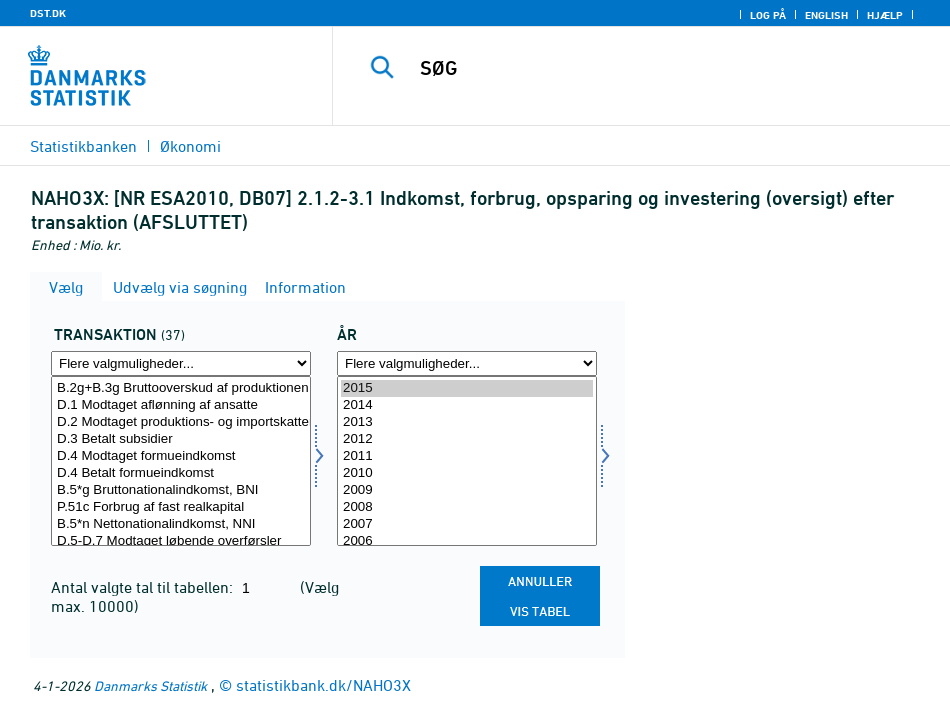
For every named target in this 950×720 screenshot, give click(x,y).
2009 (467, 490)
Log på (768, 15)
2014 (467, 405)
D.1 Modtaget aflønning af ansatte (181, 405)
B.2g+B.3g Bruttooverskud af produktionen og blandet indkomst (181, 388)
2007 (467, 524)
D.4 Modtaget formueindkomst (181, 456)
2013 (467, 422)
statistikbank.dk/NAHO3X (323, 685)
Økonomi (190, 146)
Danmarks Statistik (150, 685)
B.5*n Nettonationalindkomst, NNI (181, 524)
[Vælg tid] (467, 461)
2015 (467, 388)
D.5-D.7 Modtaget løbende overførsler (181, 541)
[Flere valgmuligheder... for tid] (467, 363)
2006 (467, 541)
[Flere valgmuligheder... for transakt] (181, 363)
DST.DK (48, 13)
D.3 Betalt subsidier (181, 439)
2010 (467, 473)
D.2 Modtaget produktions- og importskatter (181, 422)
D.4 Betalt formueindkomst (181, 473)
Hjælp (885, 15)
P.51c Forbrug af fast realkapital (181, 507)
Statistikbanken (83, 146)
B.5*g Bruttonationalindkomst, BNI (181, 490)
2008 (467, 507)
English (826, 15)
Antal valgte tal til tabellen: (144, 587)
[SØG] (656, 68)
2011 (467, 456)
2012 (467, 439)
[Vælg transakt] (181, 461)
